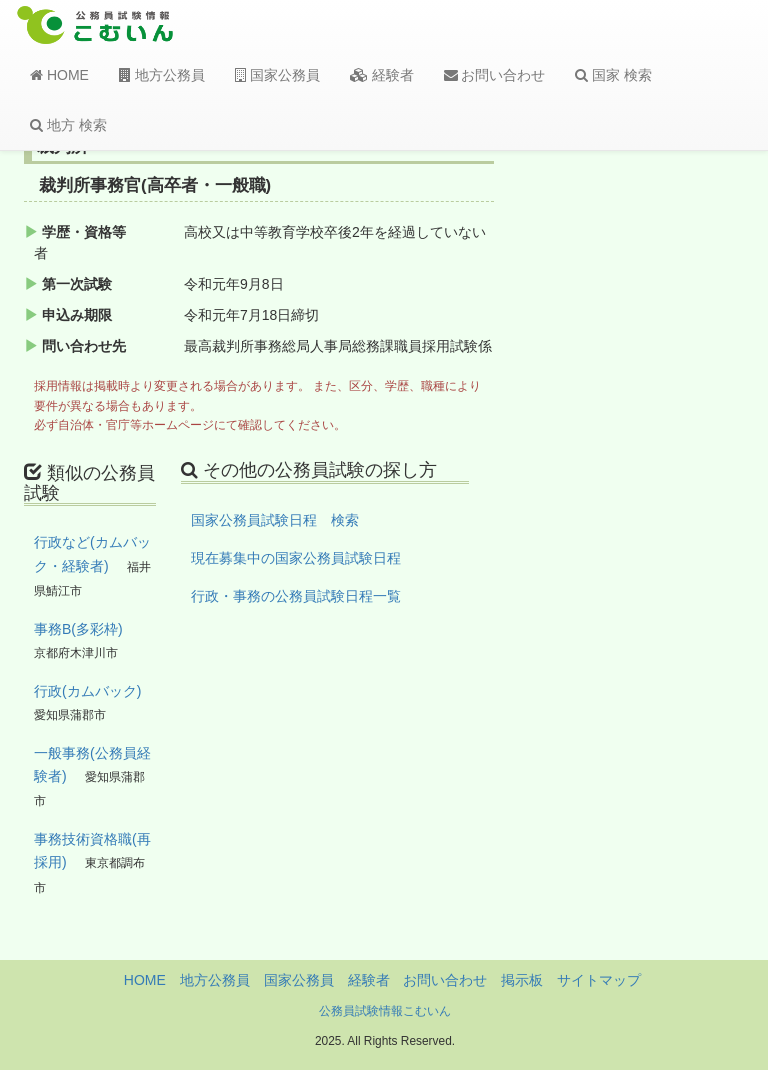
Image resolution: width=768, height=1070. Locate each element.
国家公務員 (277, 75)
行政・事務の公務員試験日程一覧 (296, 596)
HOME (59, 75)
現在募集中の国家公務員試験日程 (296, 558)
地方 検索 (68, 125)
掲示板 (522, 980)
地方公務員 (162, 75)
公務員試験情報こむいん (385, 1011)
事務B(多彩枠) (78, 629)
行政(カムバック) (87, 691)
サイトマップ (599, 980)
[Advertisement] (666, 463)
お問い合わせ (495, 75)
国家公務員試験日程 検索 (275, 520)
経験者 (382, 75)
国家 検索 (613, 75)
